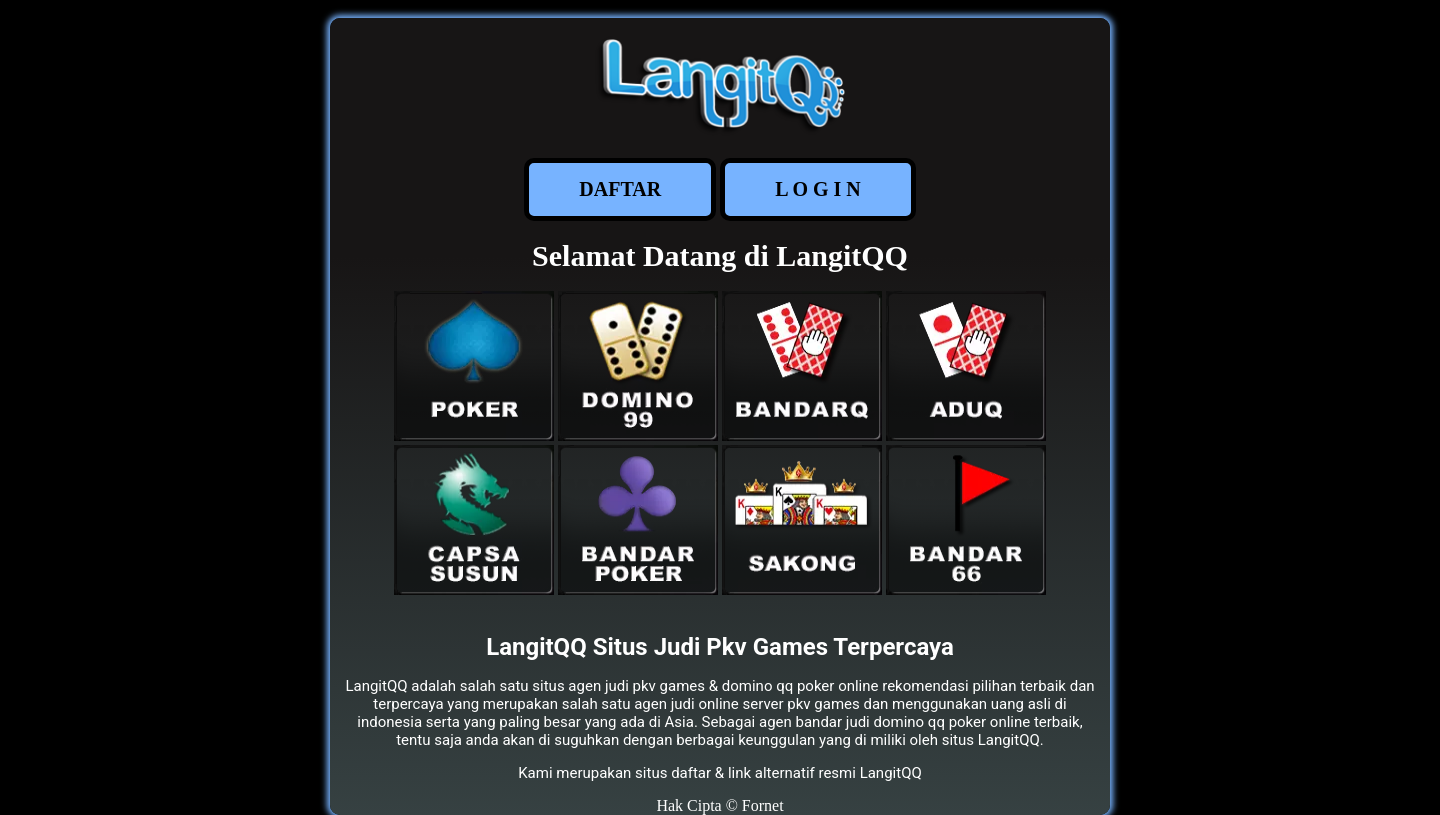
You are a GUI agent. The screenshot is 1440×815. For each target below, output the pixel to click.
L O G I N (818, 189)
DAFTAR (620, 189)
